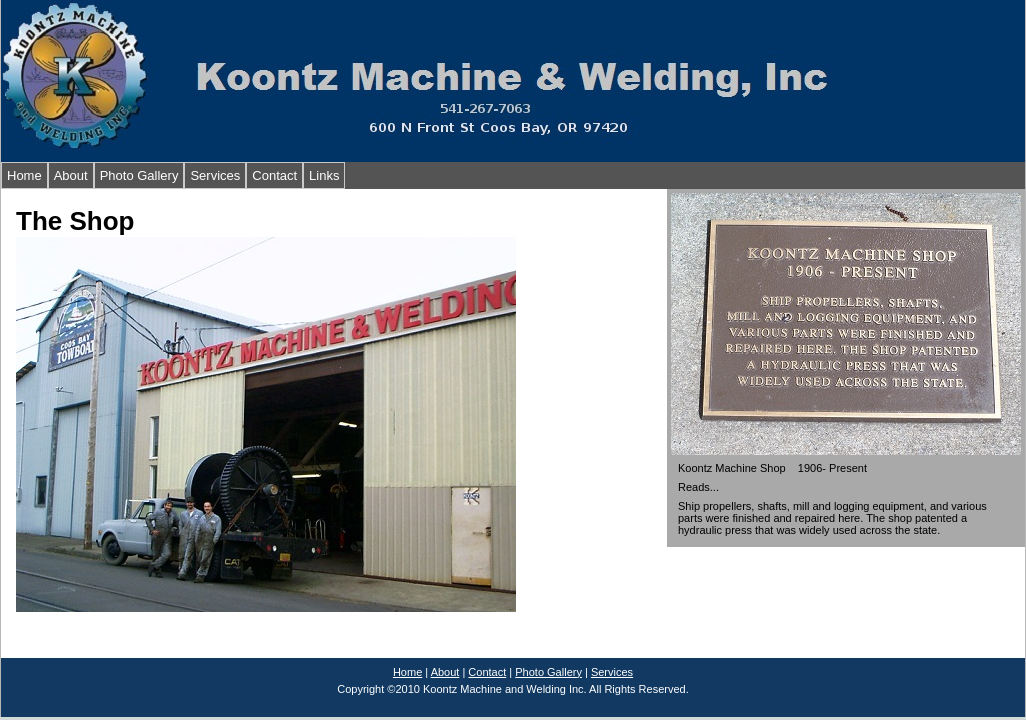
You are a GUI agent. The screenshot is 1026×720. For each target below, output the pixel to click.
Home (24, 175)
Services (215, 175)
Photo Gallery (139, 175)
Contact (274, 175)
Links (324, 175)
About (71, 175)
